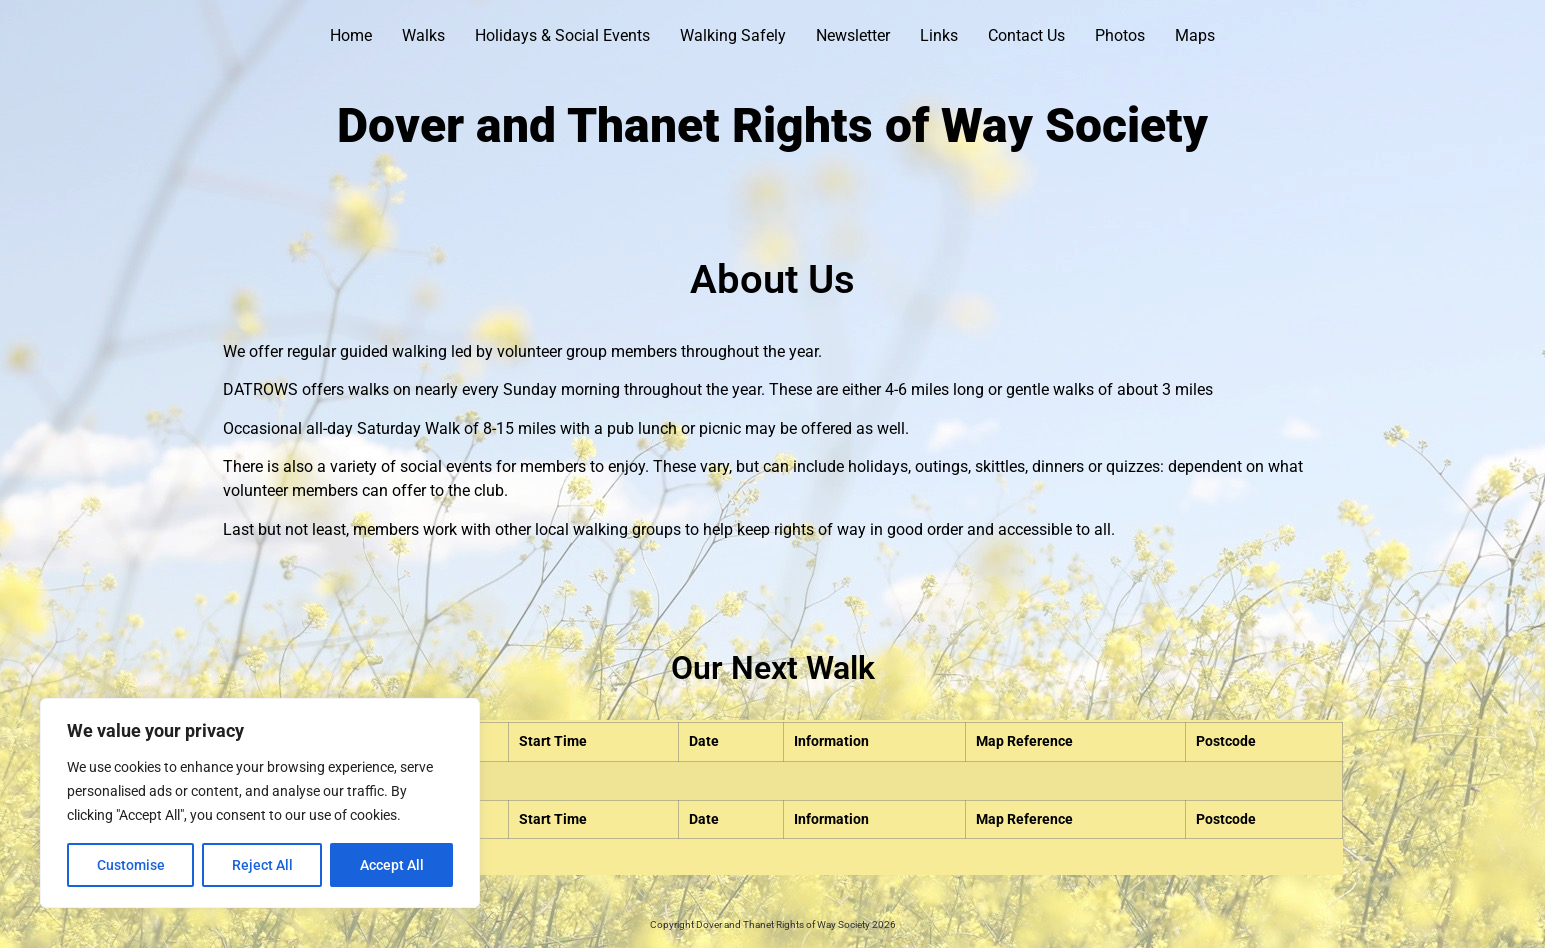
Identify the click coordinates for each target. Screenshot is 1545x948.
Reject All (262, 865)
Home (351, 35)
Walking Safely (733, 35)
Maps (1195, 35)
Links (939, 35)
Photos (1120, 35)
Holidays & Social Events (562, 35)
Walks (423, 35)
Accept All (392, 865)
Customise (131, 865)
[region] (260, 803)
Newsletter (853, 35)
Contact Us (1026, 35)
